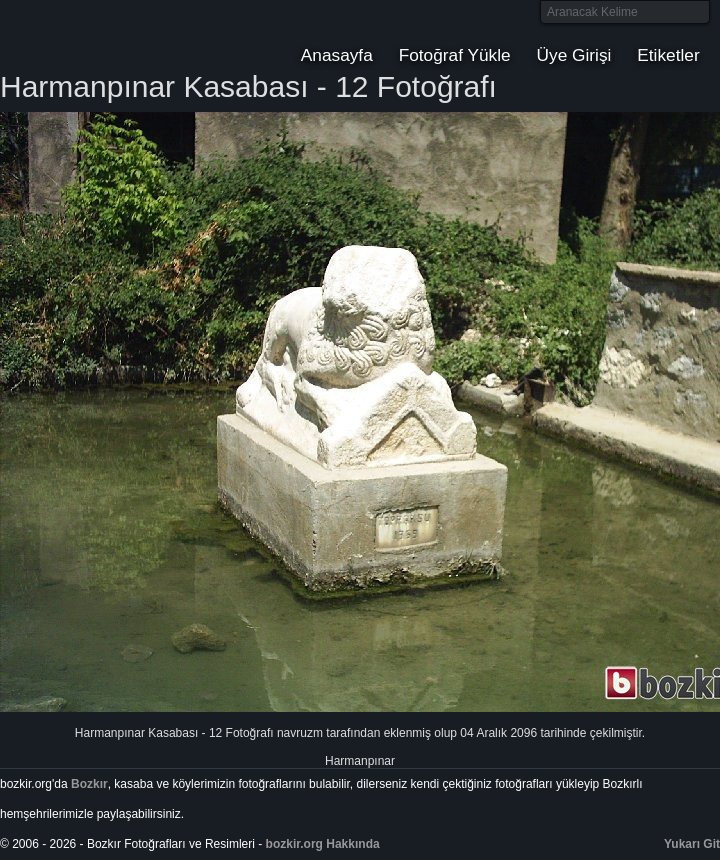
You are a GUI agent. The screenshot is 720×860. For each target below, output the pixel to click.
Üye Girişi (574, 55)
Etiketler (668, 55)
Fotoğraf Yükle (455, 55)
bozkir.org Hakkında (323, 844)
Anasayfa (337, 55)
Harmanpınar (360, 761)
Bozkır (135, 35)
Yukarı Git (692, 844)
